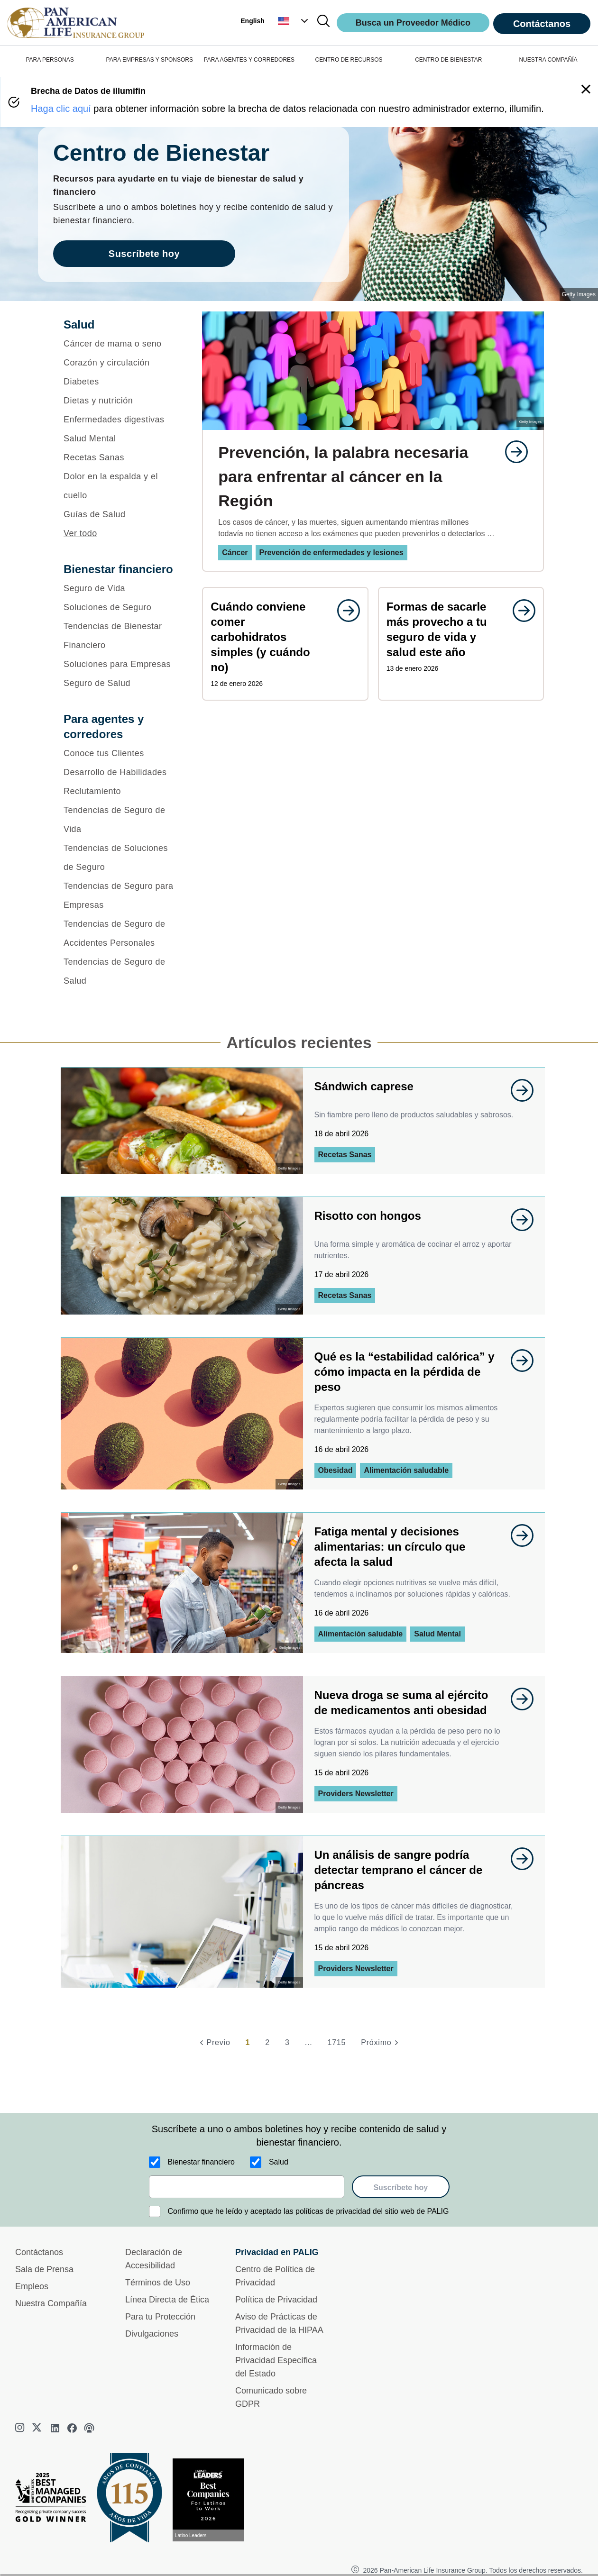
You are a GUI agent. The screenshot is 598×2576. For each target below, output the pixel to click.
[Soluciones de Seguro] (120, 607)
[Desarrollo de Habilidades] (120, 772)
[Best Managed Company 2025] (54, 2500)
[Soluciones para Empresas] (120, 664)
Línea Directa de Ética (167, 2299)
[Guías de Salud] (120, 514)
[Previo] (213, 2042)
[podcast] (89, 2428)
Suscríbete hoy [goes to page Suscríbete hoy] (144, 253)
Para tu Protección (160, 2316)
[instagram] (21, 2428)
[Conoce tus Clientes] (120, 753)
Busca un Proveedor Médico (413, 22)
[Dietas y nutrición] (120, 400)
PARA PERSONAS (50, 59)
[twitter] (38, 2428)
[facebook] (72, 2428)
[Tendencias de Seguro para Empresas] (120, 895)
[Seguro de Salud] (120, 683)
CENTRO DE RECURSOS (349, 59)
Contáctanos (541, 23)
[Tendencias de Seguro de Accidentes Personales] (120, 933)
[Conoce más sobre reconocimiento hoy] (212, 2499)
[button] (294, 21)
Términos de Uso (157, 2282)
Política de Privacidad (276, 2299)
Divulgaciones (151, 2333)
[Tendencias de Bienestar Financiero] (120, 636)
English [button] (252, 21)
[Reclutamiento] (120, 791)
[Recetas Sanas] (120, 457)
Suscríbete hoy (400, 2187)
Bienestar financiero (201, 2162)
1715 (336, 2042)
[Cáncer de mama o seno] (120, 343)
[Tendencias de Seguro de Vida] (120, 820)
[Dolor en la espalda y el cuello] (120, 486)
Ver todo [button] (80, 533)
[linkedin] (55, 2428)
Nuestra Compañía (51, 2303)
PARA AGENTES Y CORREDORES (249, 59)
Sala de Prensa (44, 2269)
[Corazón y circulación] (120, 362)
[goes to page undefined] (512, 451)
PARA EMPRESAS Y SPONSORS (149, 59)
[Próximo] (380, 2042)
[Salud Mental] (120, 438)
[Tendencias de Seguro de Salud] (120, 971)
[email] (247, 2186)
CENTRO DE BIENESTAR (448, 59)
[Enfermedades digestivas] (120, 419)
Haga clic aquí (61, 108)
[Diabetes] (120, 381)
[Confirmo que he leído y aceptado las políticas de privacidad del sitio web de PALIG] (154, 2211)
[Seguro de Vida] (120, 588)
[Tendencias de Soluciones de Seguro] (120, 858)
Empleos (31, 2286)
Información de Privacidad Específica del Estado (276, 2360)
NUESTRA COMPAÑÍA (548, 59)
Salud (278, 2162)
